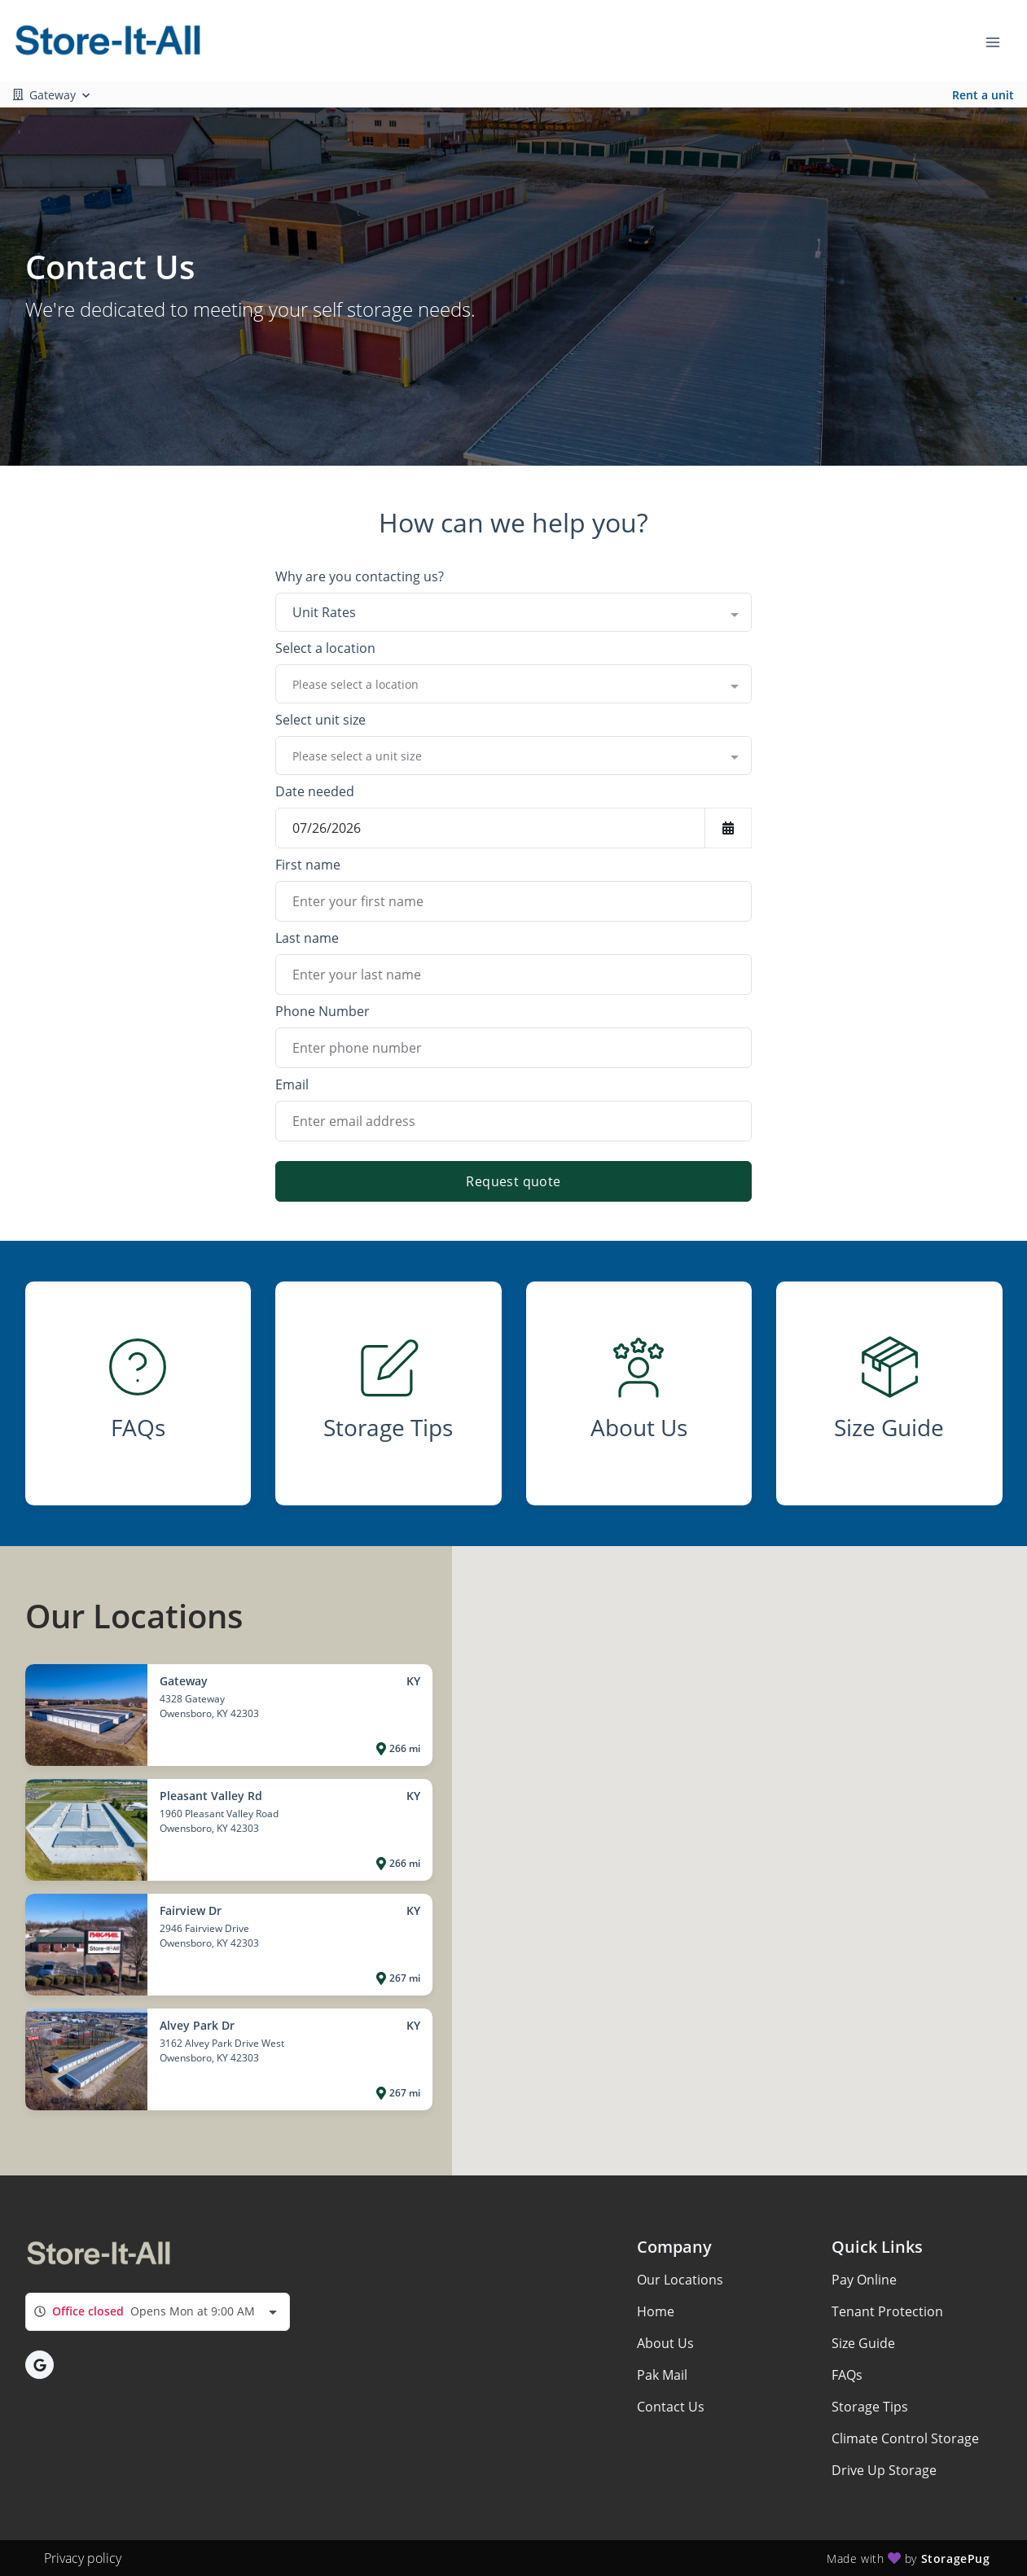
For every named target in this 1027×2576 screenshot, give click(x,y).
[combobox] (513, 612)
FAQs (847, 2375)
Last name (307, 938)
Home (655, 2311)
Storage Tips (870, 2407)
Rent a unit (983, 95)
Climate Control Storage (905, 2438)
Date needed (314, 791)
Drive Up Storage (884, 2470)
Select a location (325, 648)
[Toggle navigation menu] (999, 40)
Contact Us (670, 2407)
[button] (39, 2364)
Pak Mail (662, 2375)
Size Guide (863, 2343)
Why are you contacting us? (359, 576)
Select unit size (320, 720)
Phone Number (322, 1011)
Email (292, 1084)
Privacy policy (82, 2558)
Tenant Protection (887, 2311)
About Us (665, 2343)
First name (307, 865)
